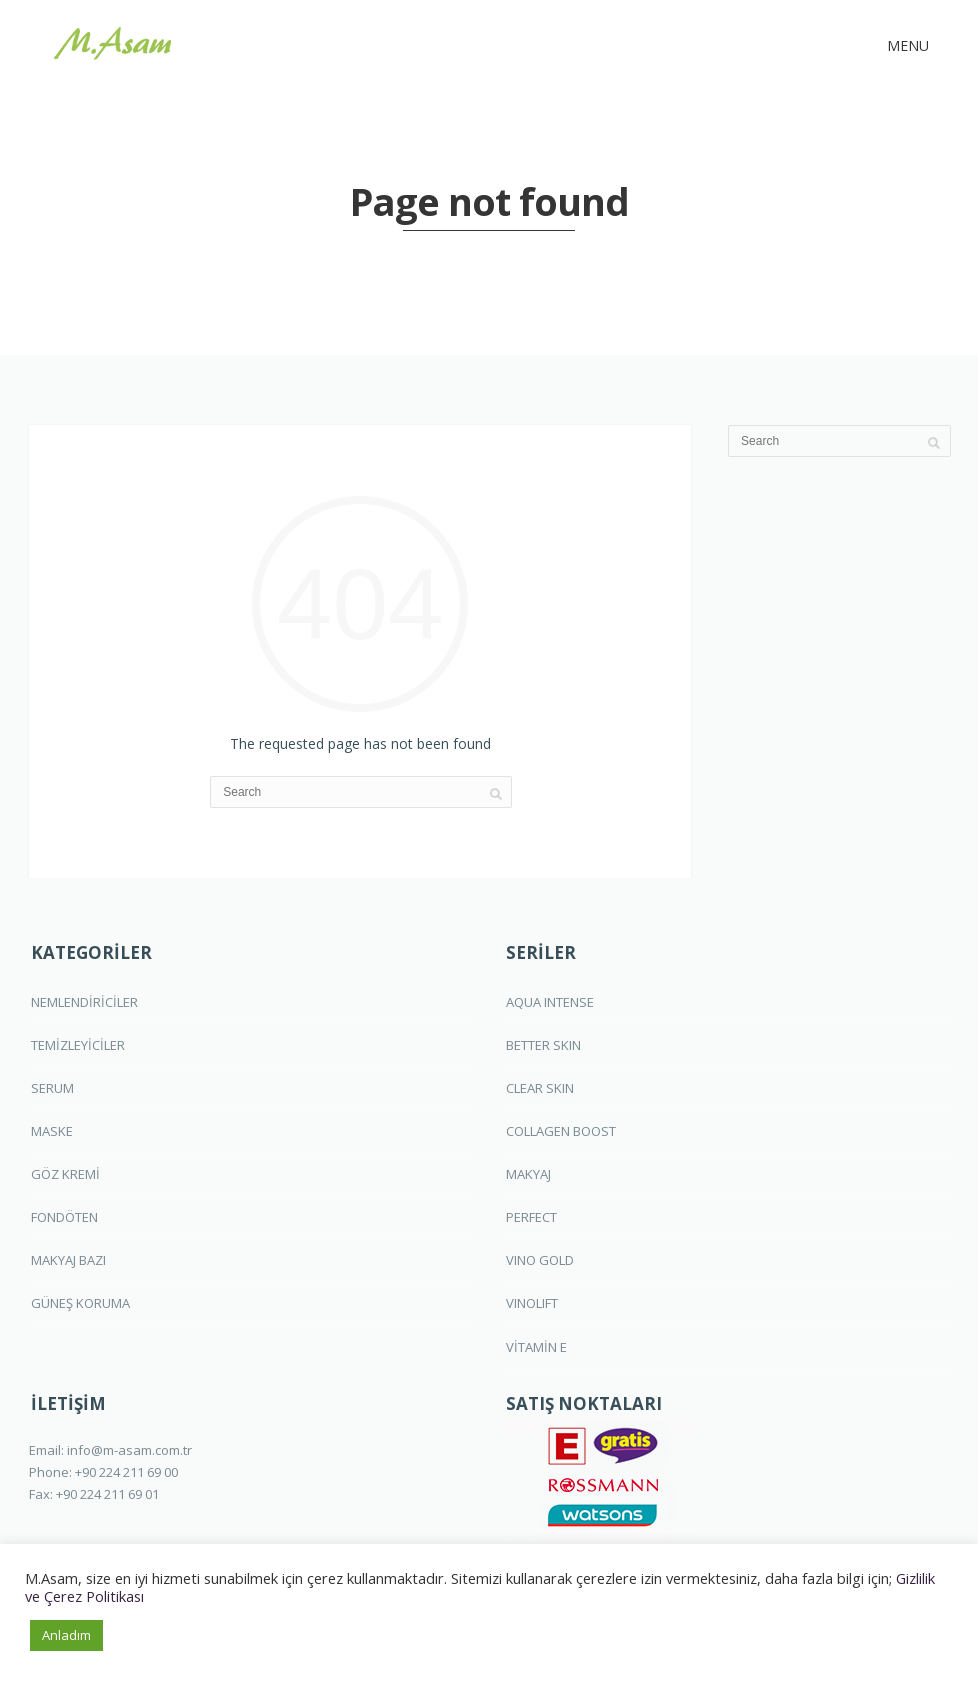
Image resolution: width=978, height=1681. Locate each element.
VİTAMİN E (536, 1347)
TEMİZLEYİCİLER (78, 1045)
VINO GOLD (540, 1260)
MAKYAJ (528, 1174)
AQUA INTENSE (550, 1002)
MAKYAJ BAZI (68, 1260)
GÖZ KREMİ (65, 1174)
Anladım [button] (66, 1635)
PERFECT (531, 1217)
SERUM (52, 1088)
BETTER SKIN (543, 1045)
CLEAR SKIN (540, 1088)
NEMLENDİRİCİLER (84, 1002)
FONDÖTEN (64, 1217)
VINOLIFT (532, 1303)
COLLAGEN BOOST (561, 1131)
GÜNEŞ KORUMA (80, 1303)
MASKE (52, 1131)
